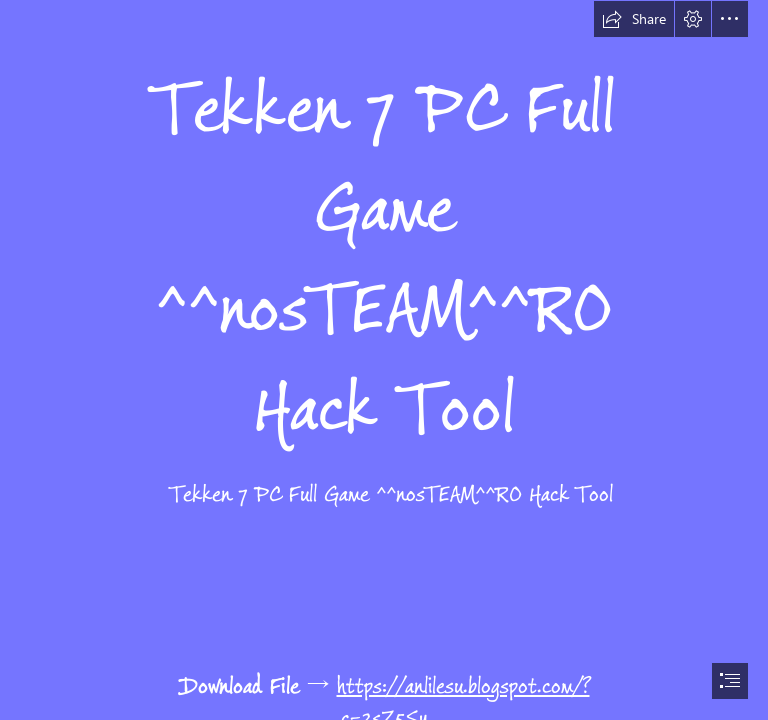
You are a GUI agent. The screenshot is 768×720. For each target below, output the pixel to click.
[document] (384, 360)
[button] (634, 19)
